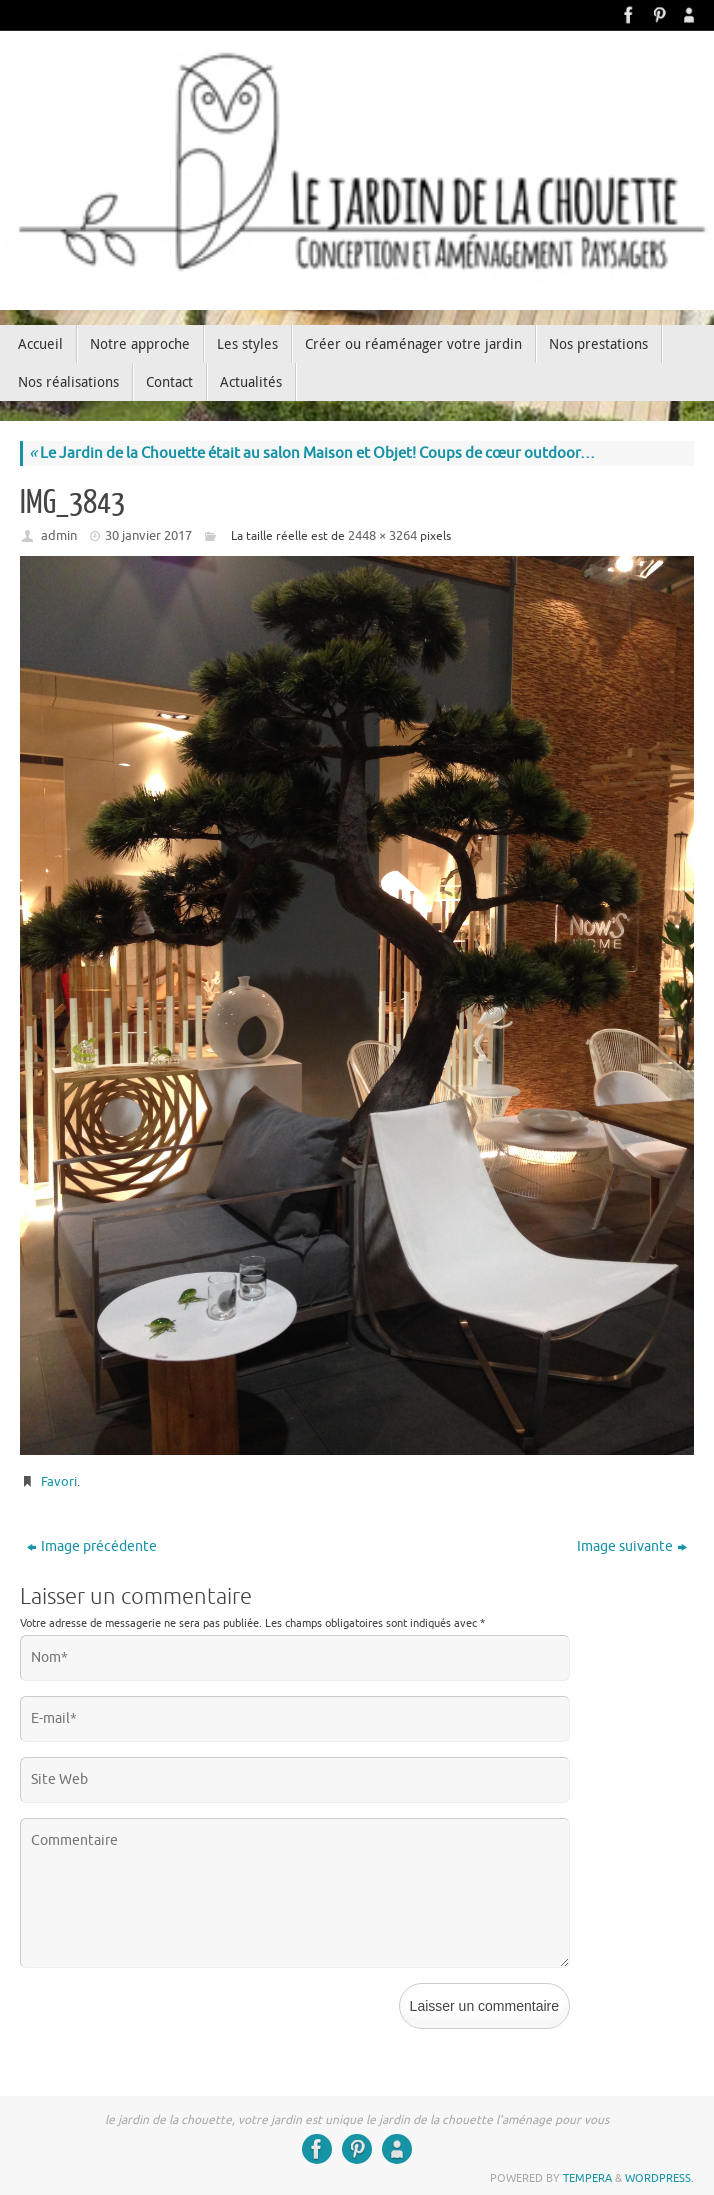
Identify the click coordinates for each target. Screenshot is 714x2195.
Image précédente (92, 1546)
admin (59, 535)
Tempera (587, 2178)
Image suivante (632, 1546)
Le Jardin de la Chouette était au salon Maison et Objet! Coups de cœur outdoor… (312, 453)
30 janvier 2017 (148, 535)
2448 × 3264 (382, 535)
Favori (59, 1481)
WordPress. (659, 2178)
